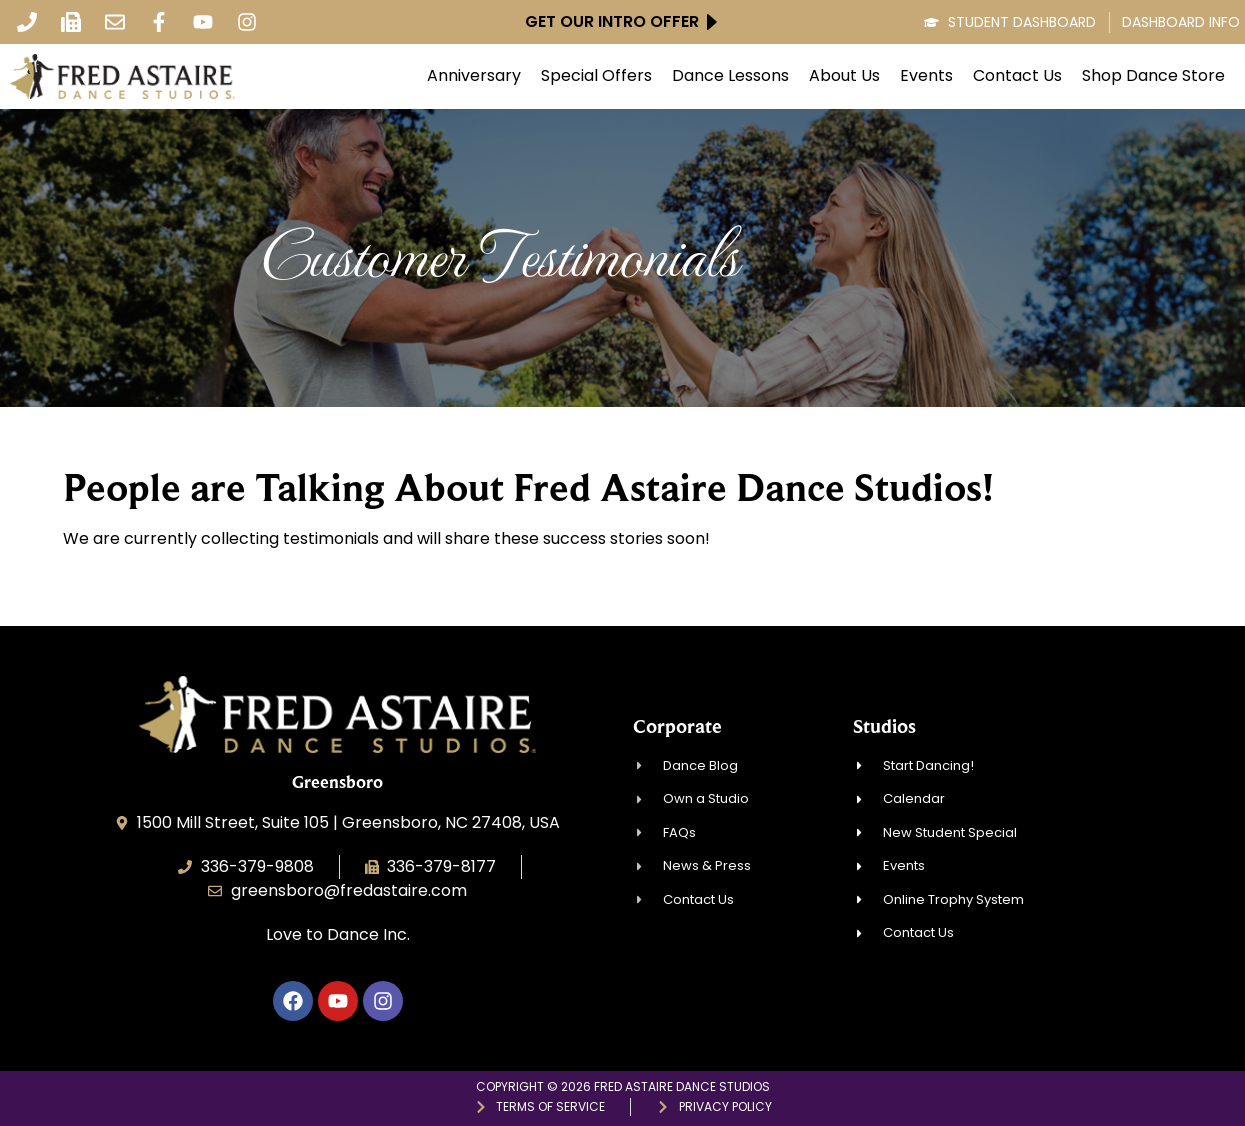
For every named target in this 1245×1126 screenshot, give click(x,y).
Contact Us (1017, 76)
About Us (844, 76)
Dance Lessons (730, 76)
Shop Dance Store (1153, 76)
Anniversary (474, 76)
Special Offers (596, 76)
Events (926, 76)
